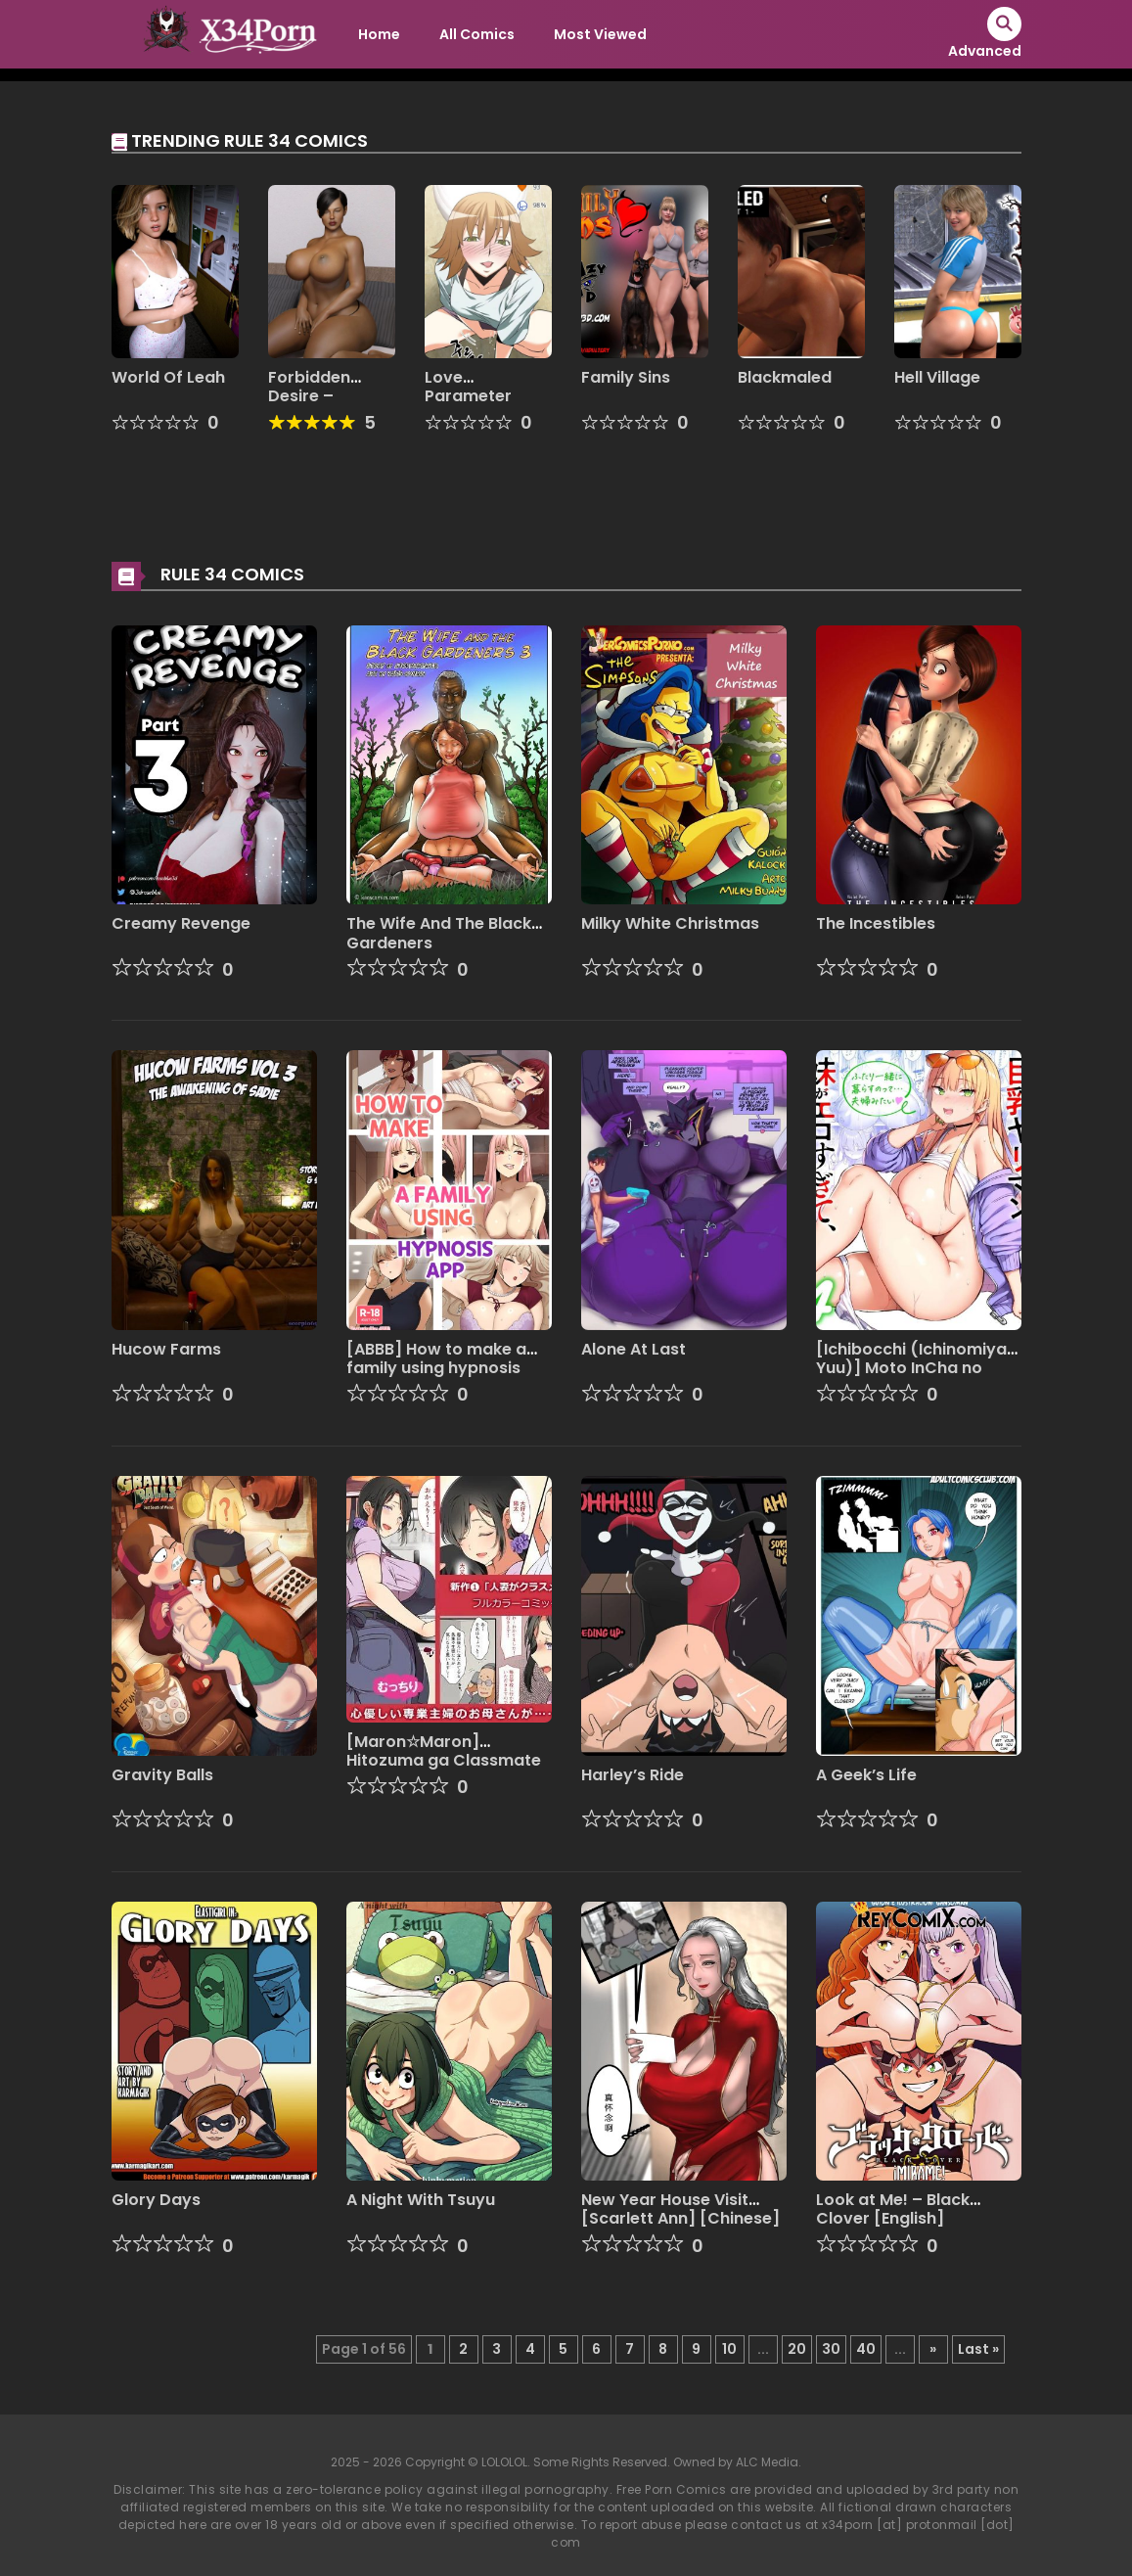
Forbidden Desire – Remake (309, 396)
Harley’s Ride (632, 1775)
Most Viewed (600, 34)
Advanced (984, 51)
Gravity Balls (162, 1775)
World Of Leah (168, 377)
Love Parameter (468, 386)
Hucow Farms (166, 1349)
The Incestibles (875, 923)
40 (866, 2349)
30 (831, 2349)
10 (729, 2349)
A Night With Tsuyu (420, 2199)
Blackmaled (785, 377)
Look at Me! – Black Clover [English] (893, 2209)
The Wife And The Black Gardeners (438, 932)
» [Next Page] (932, 2349)
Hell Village (937, 377)
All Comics (477, 34)
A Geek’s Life (866, 1775)
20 (797, 2349)
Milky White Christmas (670, 923)
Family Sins (625, 377)
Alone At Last (633, 1349)
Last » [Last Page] (978, 2349)
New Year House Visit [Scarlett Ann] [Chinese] (680, 2209)
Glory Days (156, 2199)
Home (379, 34)
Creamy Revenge (181, 923)
